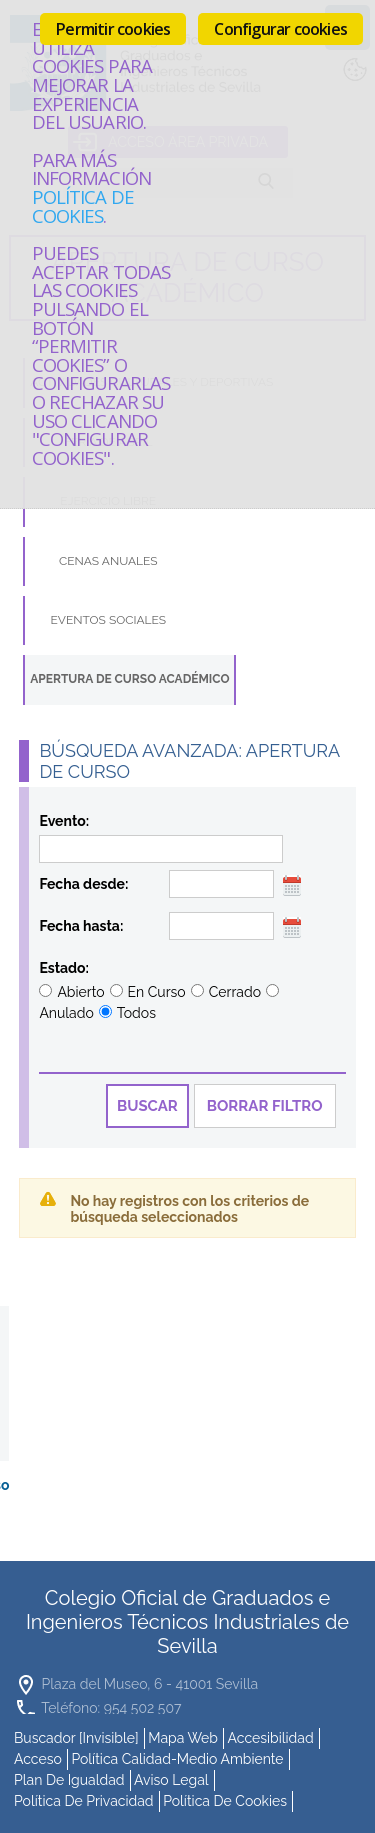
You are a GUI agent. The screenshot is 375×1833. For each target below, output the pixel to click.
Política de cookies (83, 206)
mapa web (183, 1735)
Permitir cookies (113, 29)
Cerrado (235, 992)
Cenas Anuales (108, 561)
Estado (62, 968)
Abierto (80, 992)
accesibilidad (271, 1735)
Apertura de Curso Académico (129, 679)
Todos (136, 1013)
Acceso (38, 1756)
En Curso (157, 992)
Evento (62, 821)
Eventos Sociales (109, 620)
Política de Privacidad (84, 1798)
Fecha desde (82, 884)
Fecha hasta (79, 926)
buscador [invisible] (76, 1735)
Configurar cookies (280, 29)
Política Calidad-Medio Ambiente (177, 1756)
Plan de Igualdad (69, 1777)
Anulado (66, 1013)
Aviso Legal (171, 1777)
